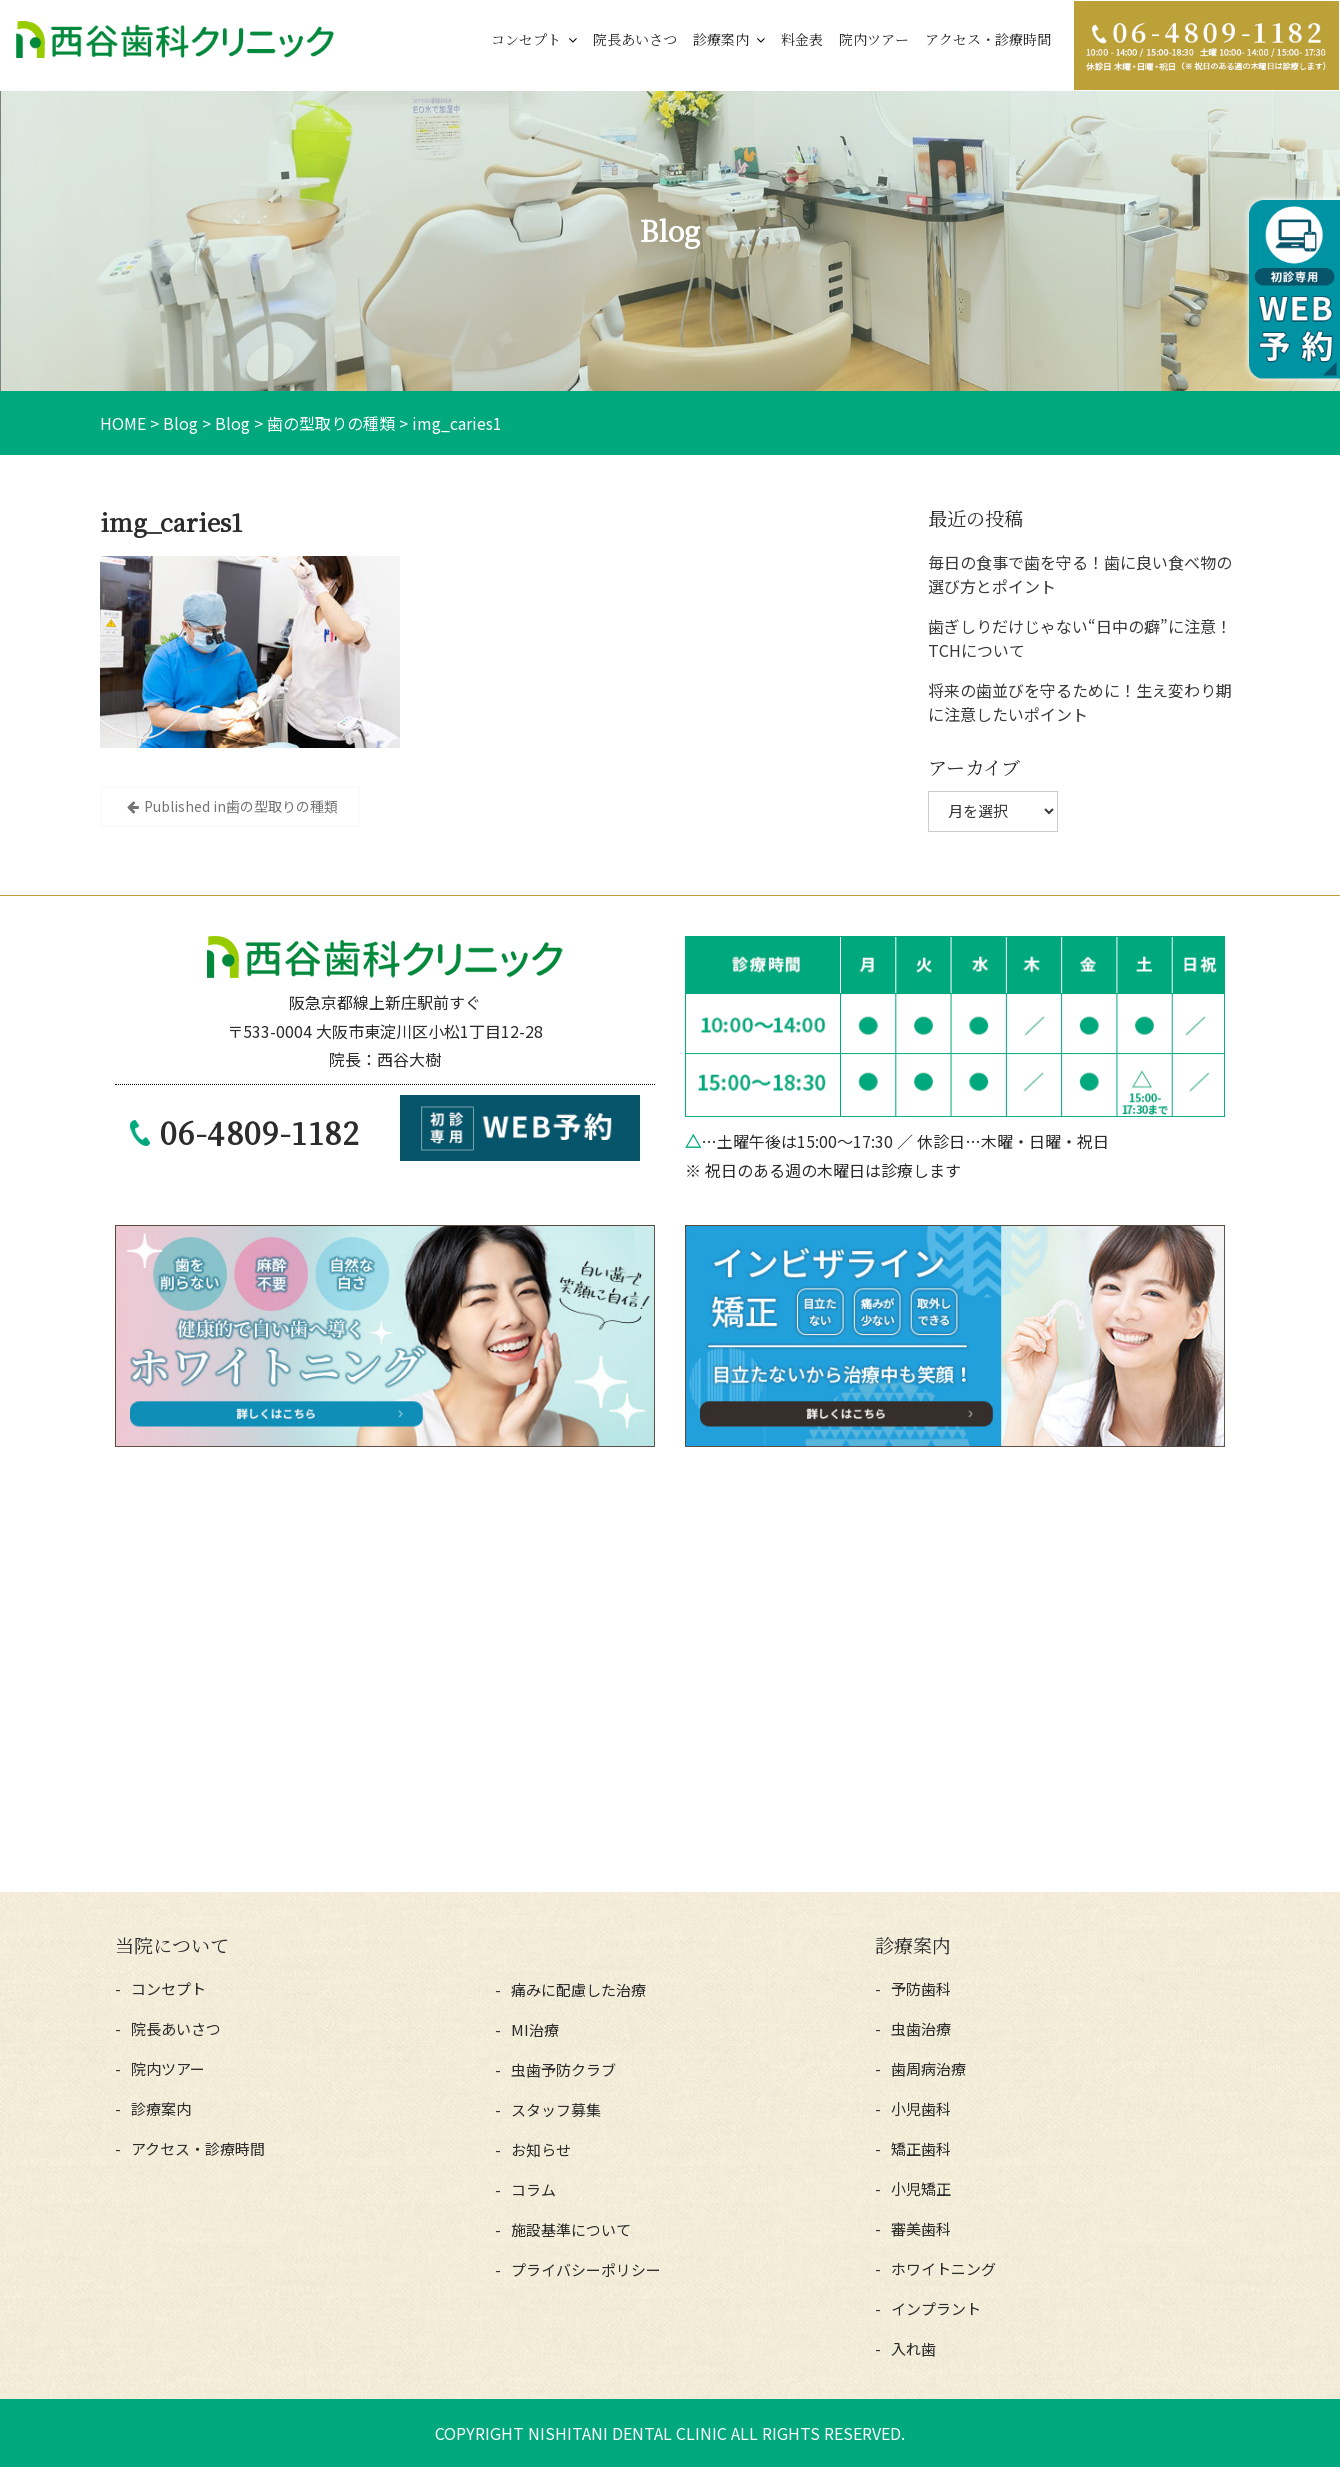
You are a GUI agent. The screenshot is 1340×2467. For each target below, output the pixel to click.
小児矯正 (921, 2188)
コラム (533, 2189)
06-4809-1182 (260, 1132)
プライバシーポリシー (586, 2269)
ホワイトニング (943, 2268)
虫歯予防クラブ (563, 2069)
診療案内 (721, 39)
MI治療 (535, 2029)
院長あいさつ (635, 39)
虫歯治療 (921, 2028)
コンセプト (526, 39)
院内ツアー (874, 39)
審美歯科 (921, 2228)
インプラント (936, 2308)
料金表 (802, 39)
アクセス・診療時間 (988, 39)
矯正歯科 (921, 2148)
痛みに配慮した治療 (578, 1989)
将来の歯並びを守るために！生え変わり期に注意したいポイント (1080, 702)
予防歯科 (921, 1988)
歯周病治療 (928, 2068)
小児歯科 (921, 2108)
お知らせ (541, 2149)
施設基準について (571, 2229)
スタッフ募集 (556, 2109)
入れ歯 (913, 2348)
